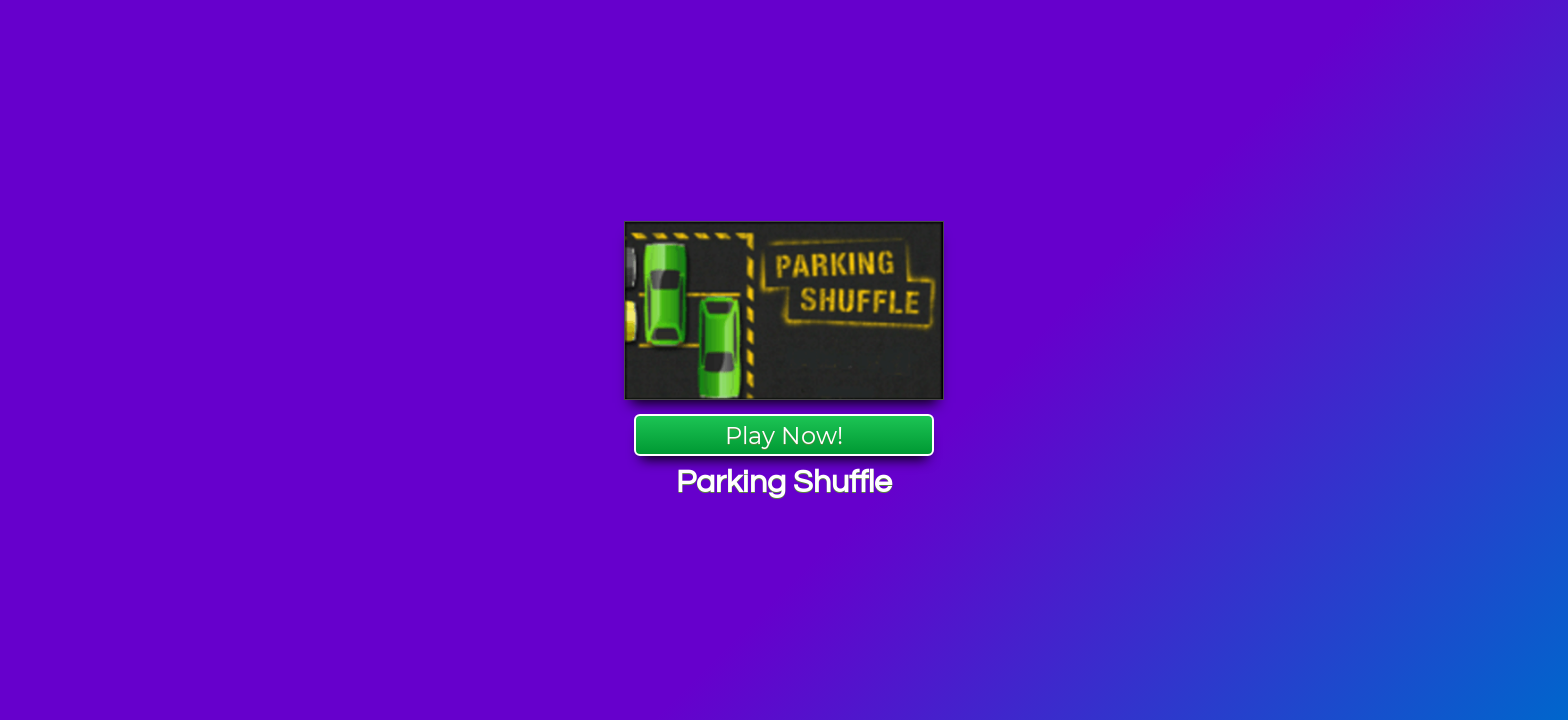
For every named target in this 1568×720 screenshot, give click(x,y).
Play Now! (784, 435)
